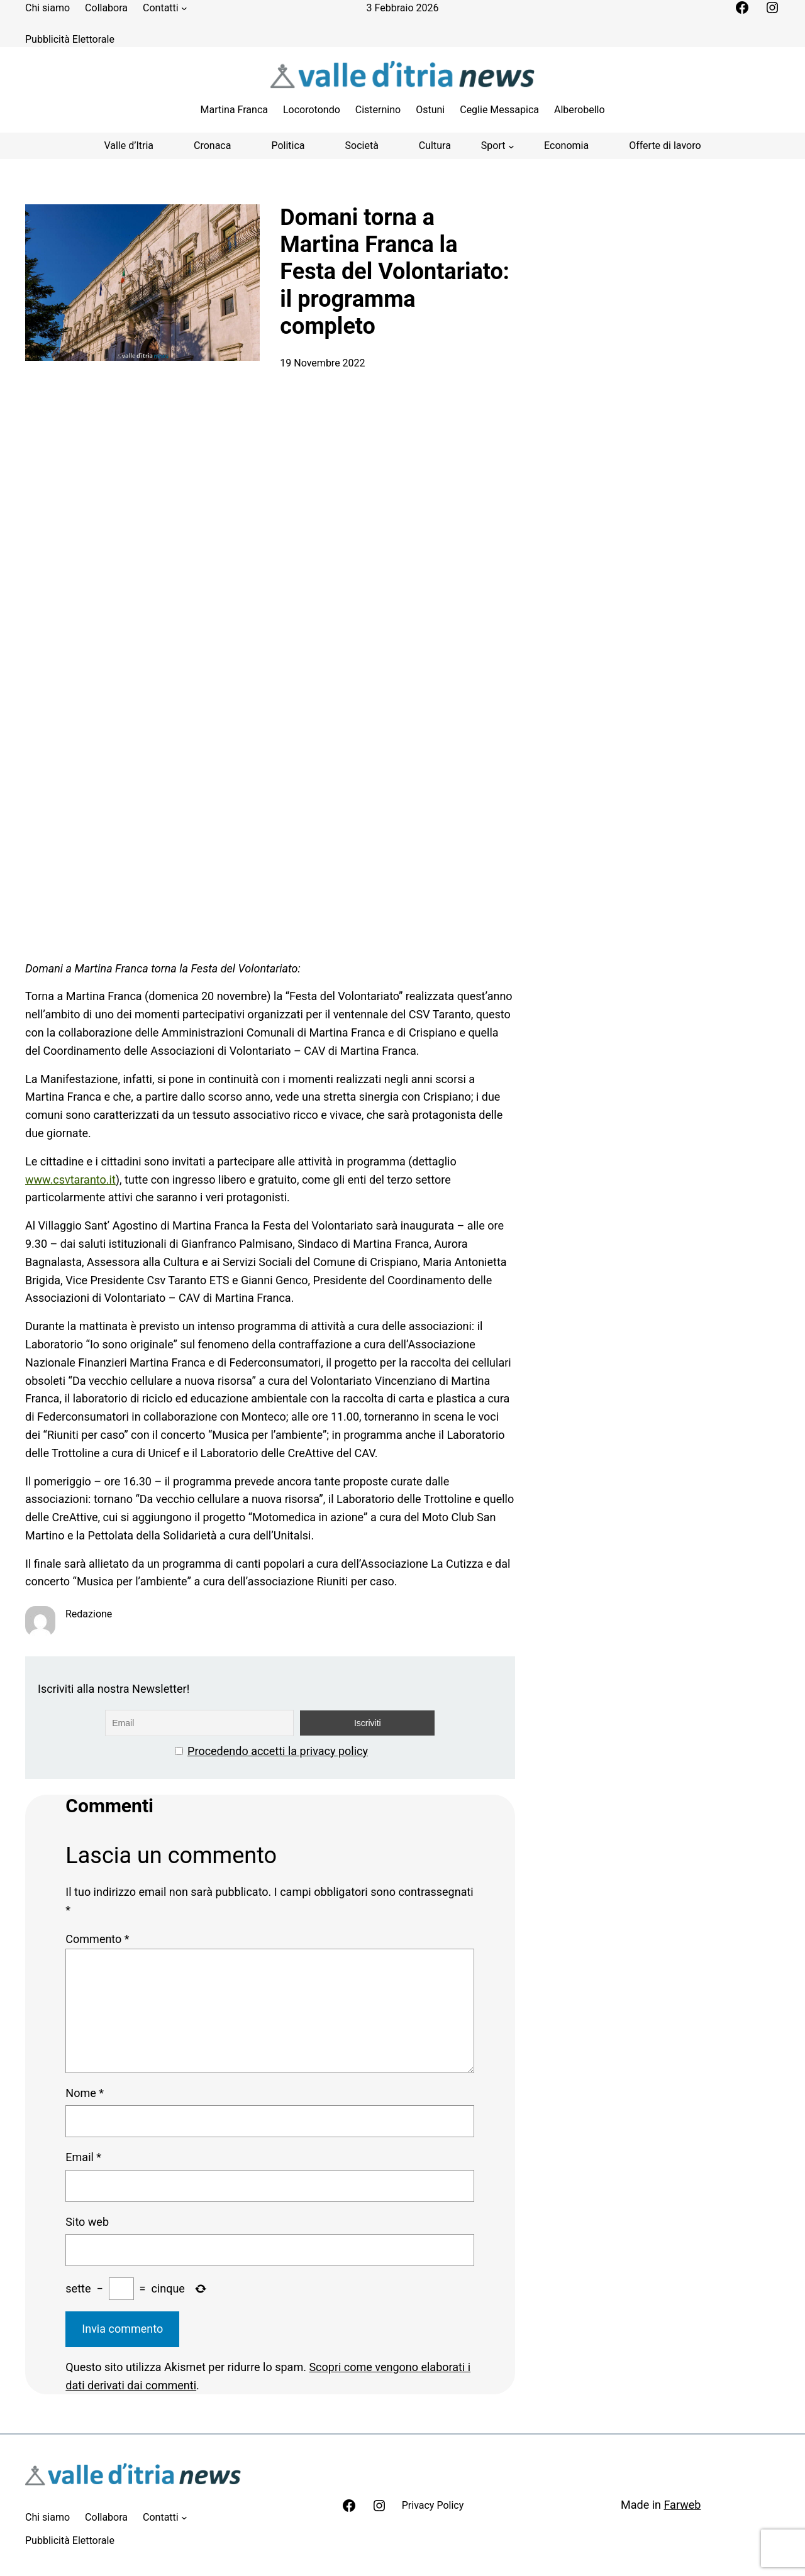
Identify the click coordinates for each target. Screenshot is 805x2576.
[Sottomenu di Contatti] (184, 8)
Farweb (682, 2504)
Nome (84, 2093)
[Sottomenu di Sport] (497, 146)
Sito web (87, 2221)
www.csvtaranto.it (70, 1179)
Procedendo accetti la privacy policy (277, 1751)
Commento (97, 1939)
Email (83, 2157)
